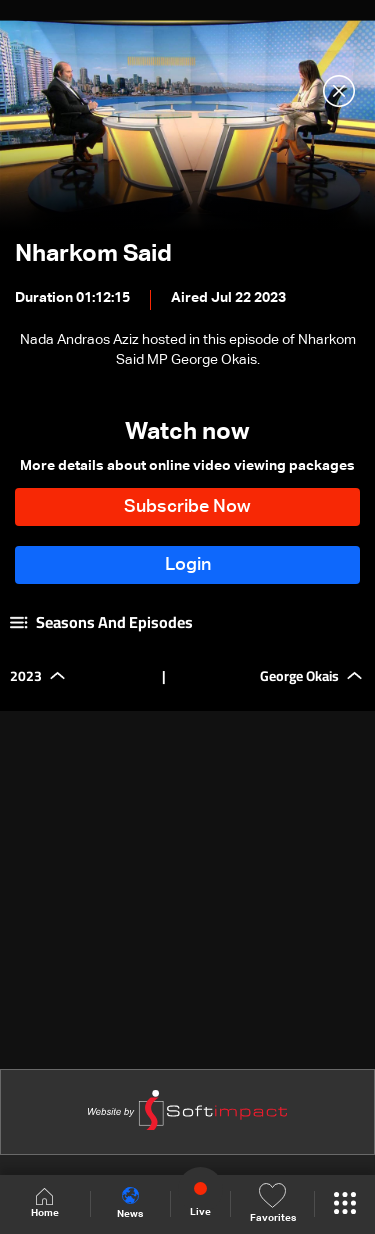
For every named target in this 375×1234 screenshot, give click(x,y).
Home (45, 1203)
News (130, 1203)
